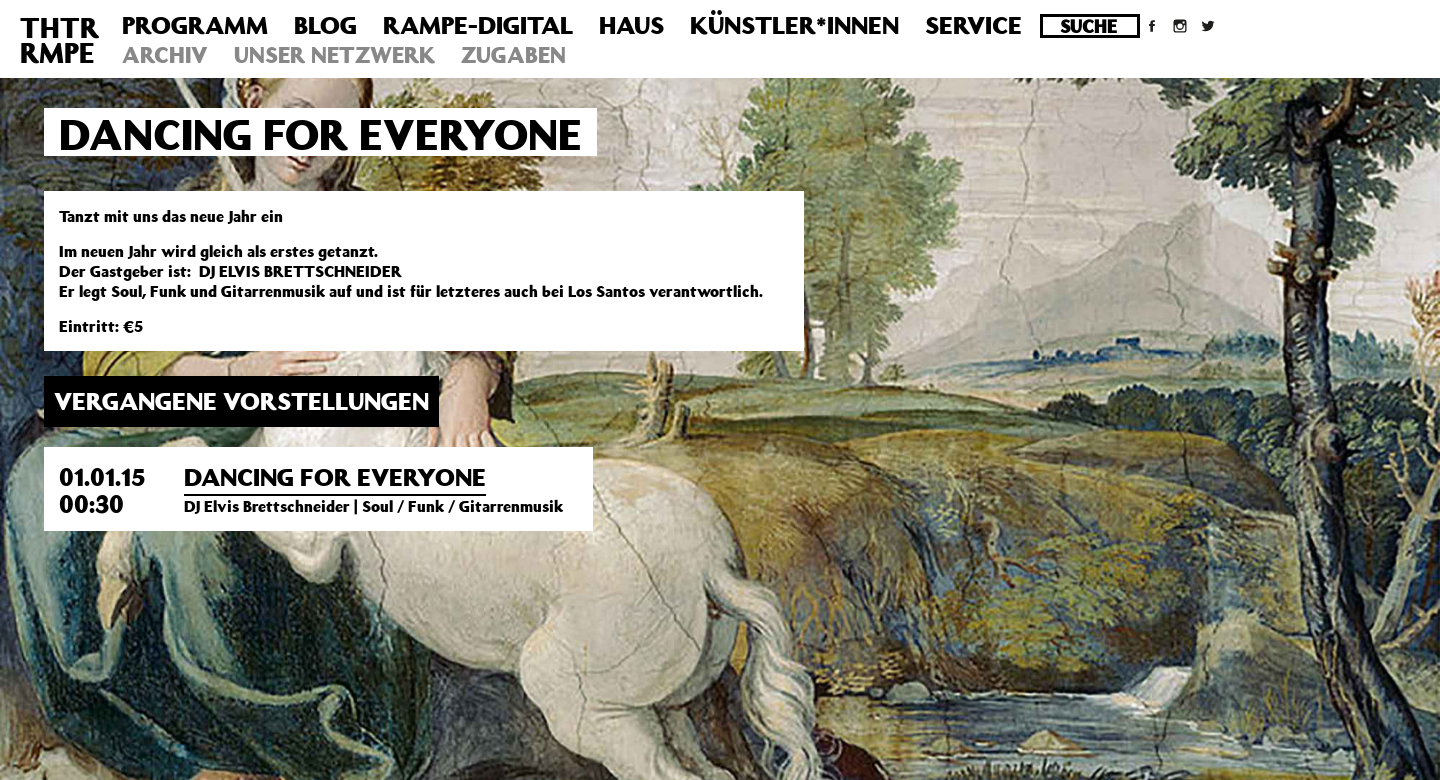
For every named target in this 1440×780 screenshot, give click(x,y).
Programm (195, 25)
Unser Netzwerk (334, 54)
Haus (631, 25)
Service (973, 25)
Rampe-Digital (478, 25)
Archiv (165, 54)
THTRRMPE (59, 40)
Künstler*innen (794, 25)
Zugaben (513, 54)
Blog (325, 25)
